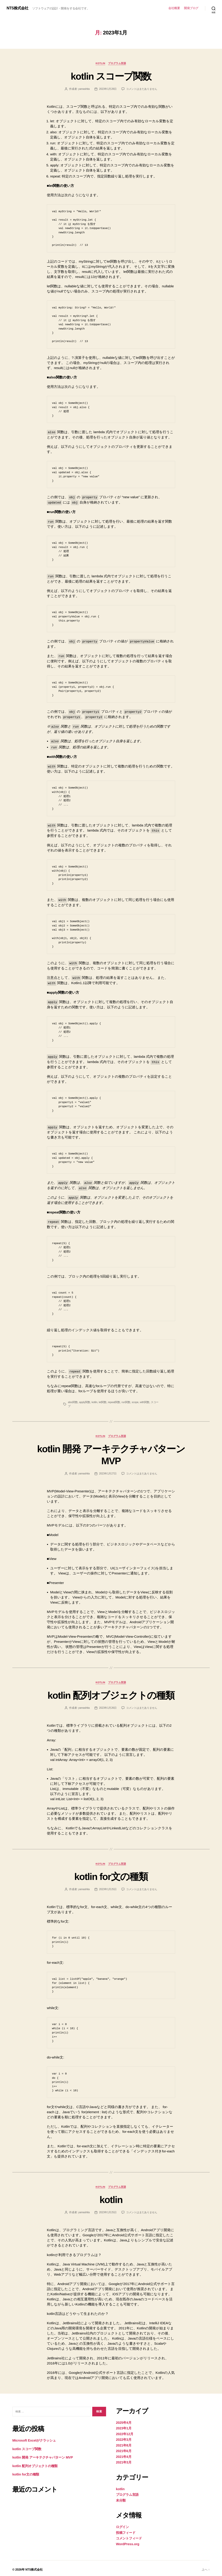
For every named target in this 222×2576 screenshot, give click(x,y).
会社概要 (174, 8)
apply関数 (84, 1398)
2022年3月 (124, 2436)
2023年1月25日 (108, 1886)
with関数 (145, 1398)
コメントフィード (130, 2535)
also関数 (73, 1398)
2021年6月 (124, 2448)
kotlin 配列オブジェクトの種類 (111, 1691)
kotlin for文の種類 (111, 1873)
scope (135, 1398)
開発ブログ (191, 8)
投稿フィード (126, 2529)
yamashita (84, 89)
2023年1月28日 (108, 89)
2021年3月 (124, 2459)
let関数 (103, 1398)
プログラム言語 (117, 63)
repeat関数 (114, 1398)
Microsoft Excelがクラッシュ (35, 2437)
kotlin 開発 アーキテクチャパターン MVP (111, 1451)
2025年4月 (124, 2419)
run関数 (126, 1398)
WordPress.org (128, 2541)
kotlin (100, 63)
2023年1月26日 (108, 1704)
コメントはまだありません (141, 89)
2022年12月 (125, 2431)
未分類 (121, 2497)
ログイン (123, 2524)
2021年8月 (124, 2442)
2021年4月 (124, 2453)
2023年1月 (124, 2425)
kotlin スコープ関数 (111, 76)
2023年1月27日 (108, 1469)
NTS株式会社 (18, 8)
